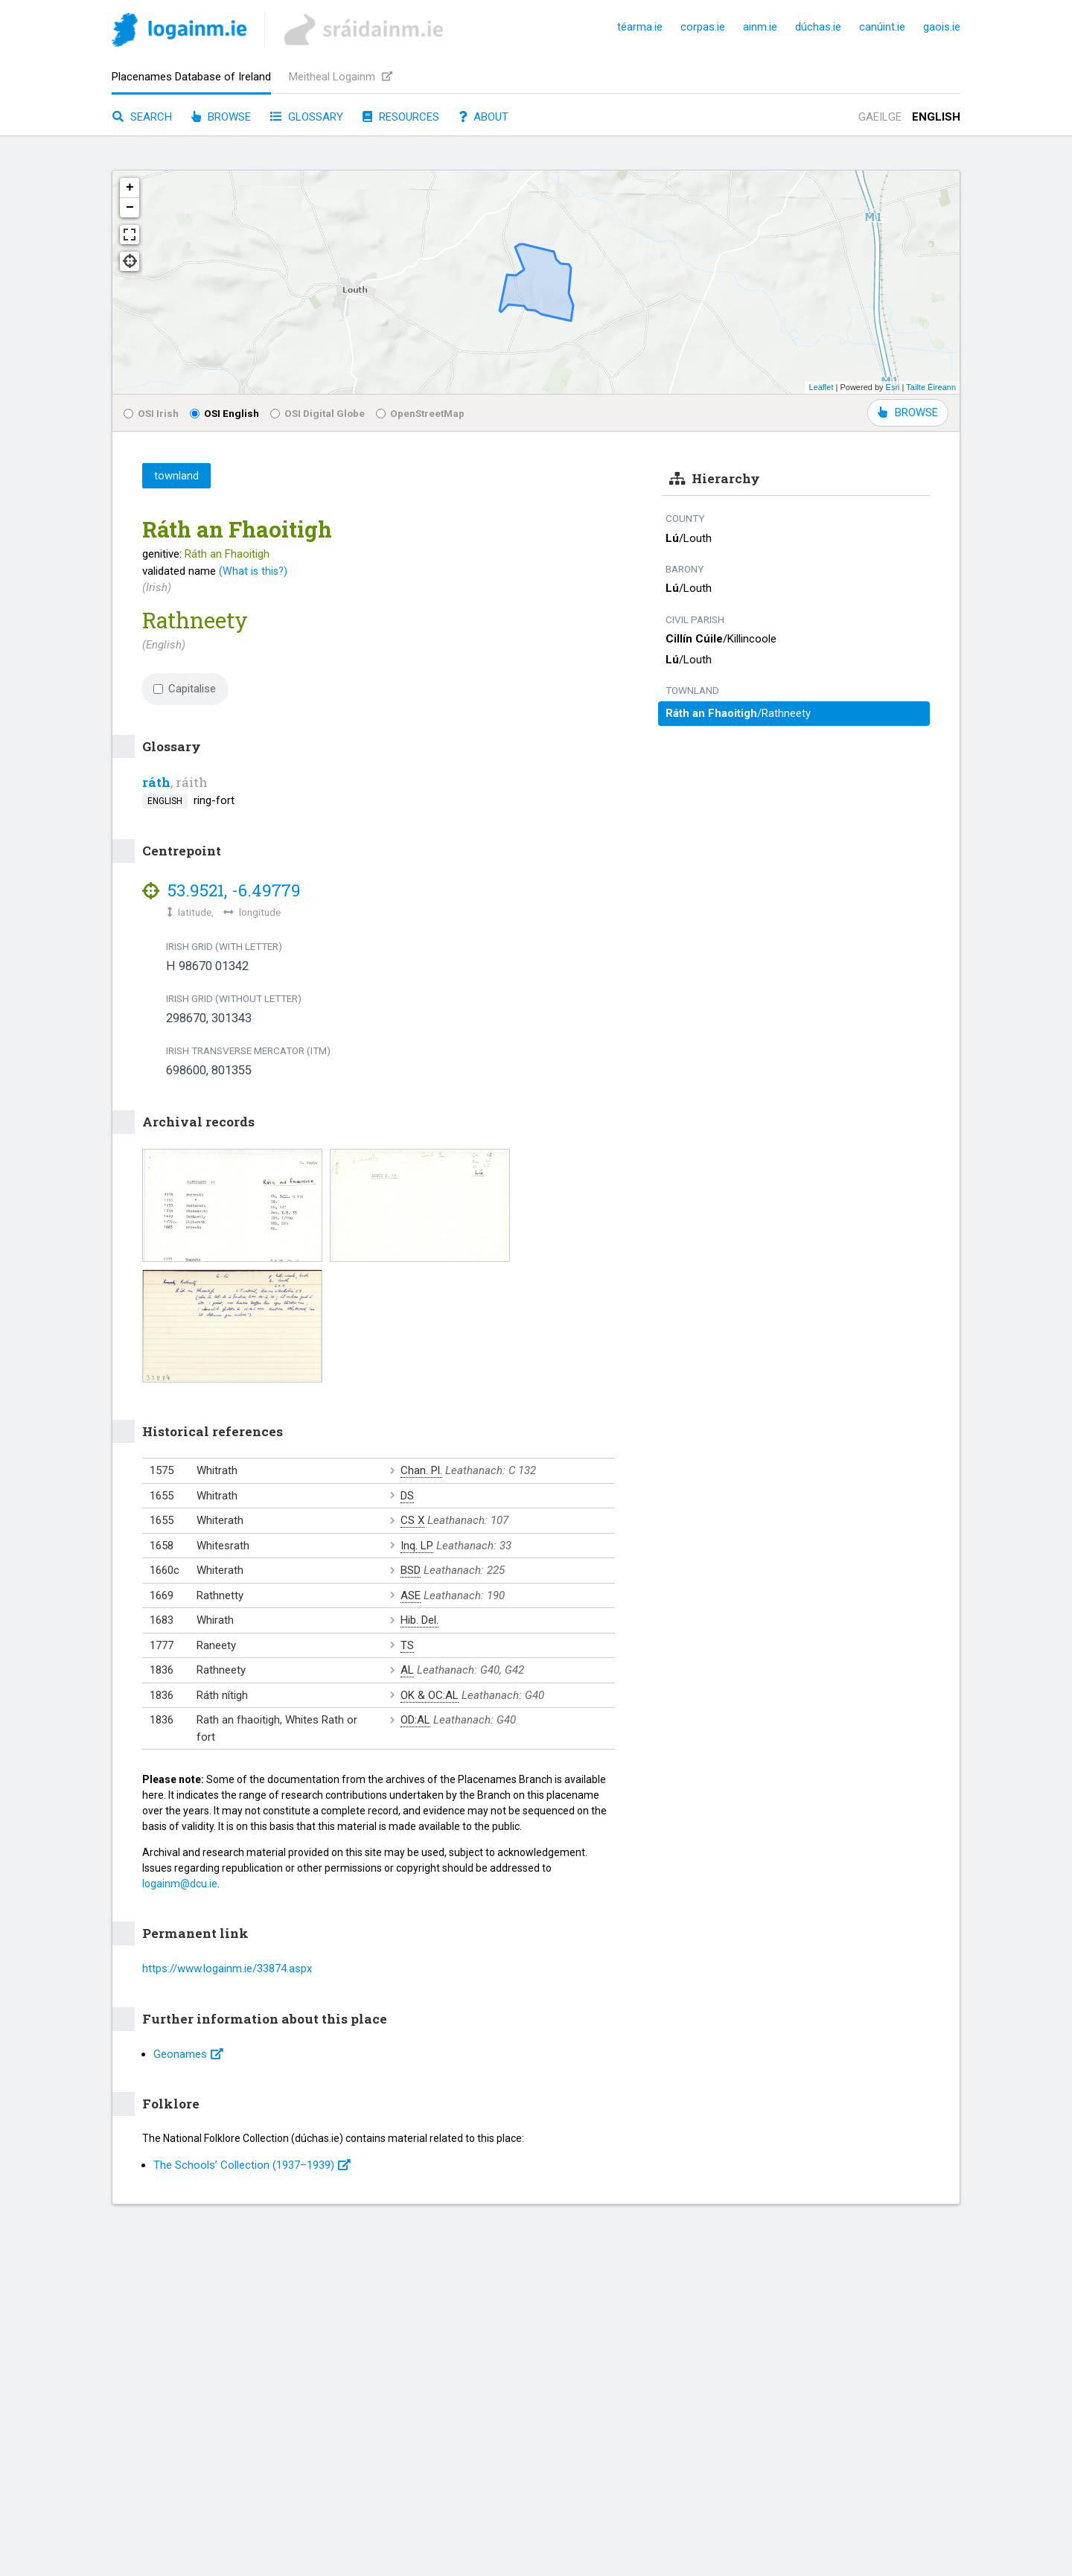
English (936, 117)
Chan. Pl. (421, 1470)
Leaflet (820, 387)
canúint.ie (882, 27)
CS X (412, 1520)
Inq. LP (417, 1545)
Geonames (188, 2054)
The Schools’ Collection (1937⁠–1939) (252, 2165)
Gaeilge (880, 117)
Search (142, 117)
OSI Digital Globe (317, 413)
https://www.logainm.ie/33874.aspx (227, 1968)
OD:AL (415, 1720)
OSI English (224, 413)
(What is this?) (253, 571)
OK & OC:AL (430, 1695)
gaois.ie (941, 27)
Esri (893, 387)
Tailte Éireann (931, 387)
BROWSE (908, 412)
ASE (411, 1595)
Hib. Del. (419, 1620)
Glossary (306, 117)
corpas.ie (702, 27)
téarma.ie (640, 27)
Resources (401, 117)
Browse (221, 117)
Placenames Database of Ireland (191, 76)
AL (407, 1670)
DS (407, 1495)
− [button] (130, 208)
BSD (411, 1570)
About (483, 117)
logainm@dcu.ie (179, 1884)
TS (407, 1645)
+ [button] (130, 188)
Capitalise (184, 688)
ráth (156, 782)
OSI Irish (151, 413)
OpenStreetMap (420, 413)
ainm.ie (760, 27)
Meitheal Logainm (340, 76)
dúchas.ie (818, 27)
